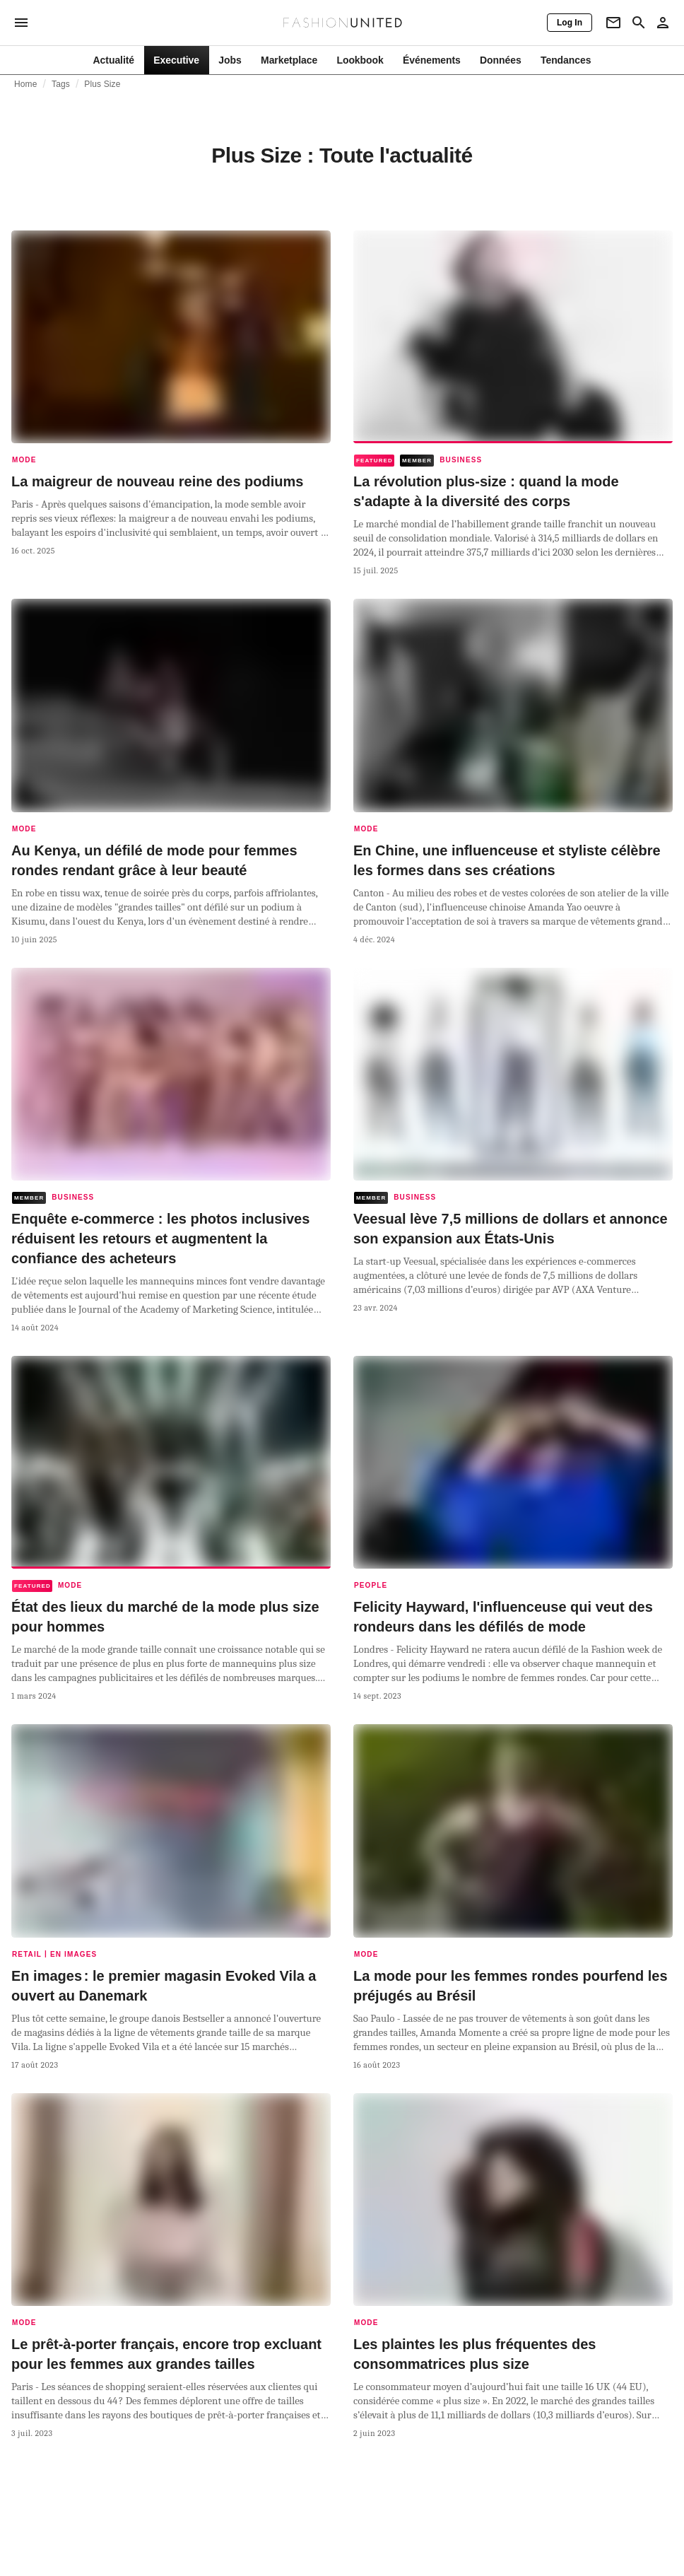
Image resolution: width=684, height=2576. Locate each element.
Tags (61, 84)
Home (25, 84)
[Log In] (569, 22)
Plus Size (102, 84)
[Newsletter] (613, 22)
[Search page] (638, 22)
